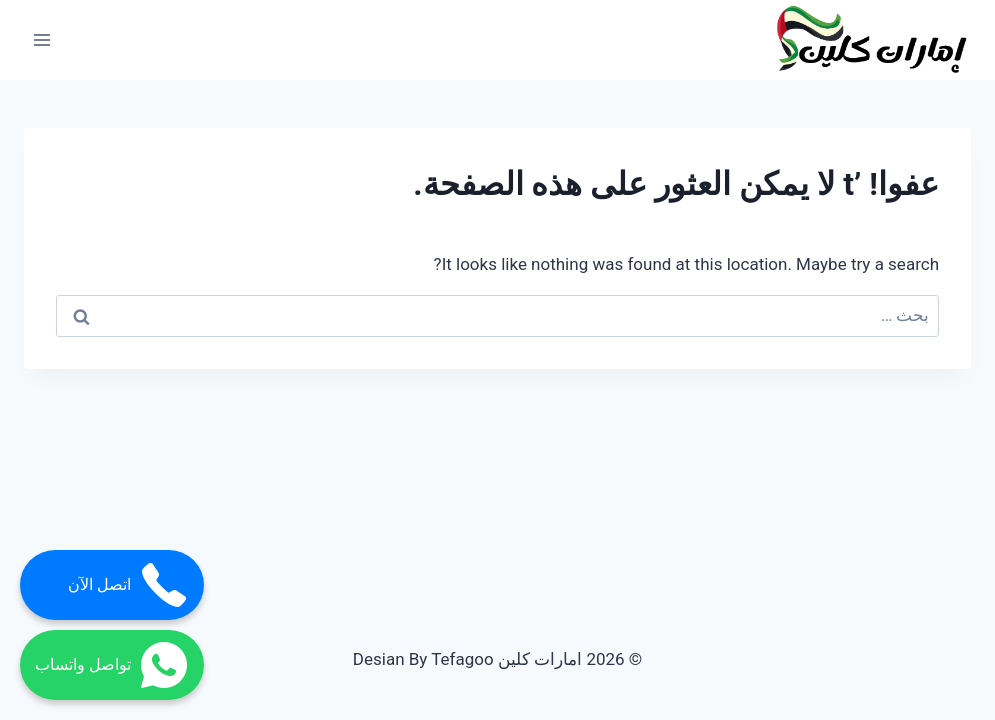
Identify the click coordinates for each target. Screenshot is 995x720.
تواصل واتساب (112, 665)
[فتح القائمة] (42, 39)
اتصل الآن (128, 585)
